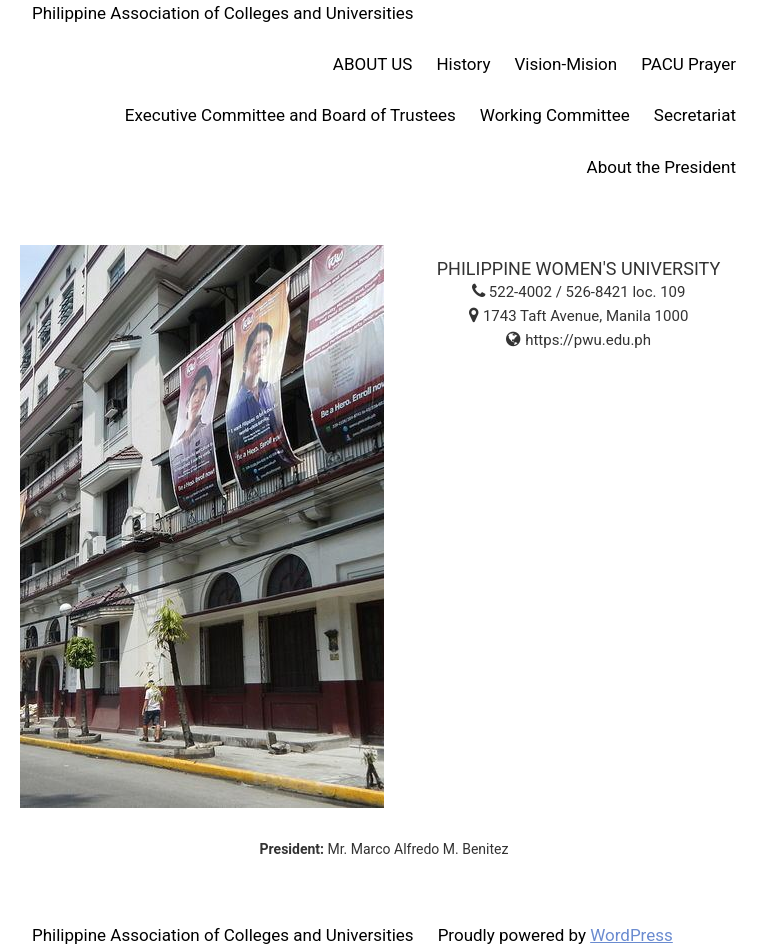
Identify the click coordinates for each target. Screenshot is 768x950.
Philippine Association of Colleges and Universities (223, 13)
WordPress (631, 935)
